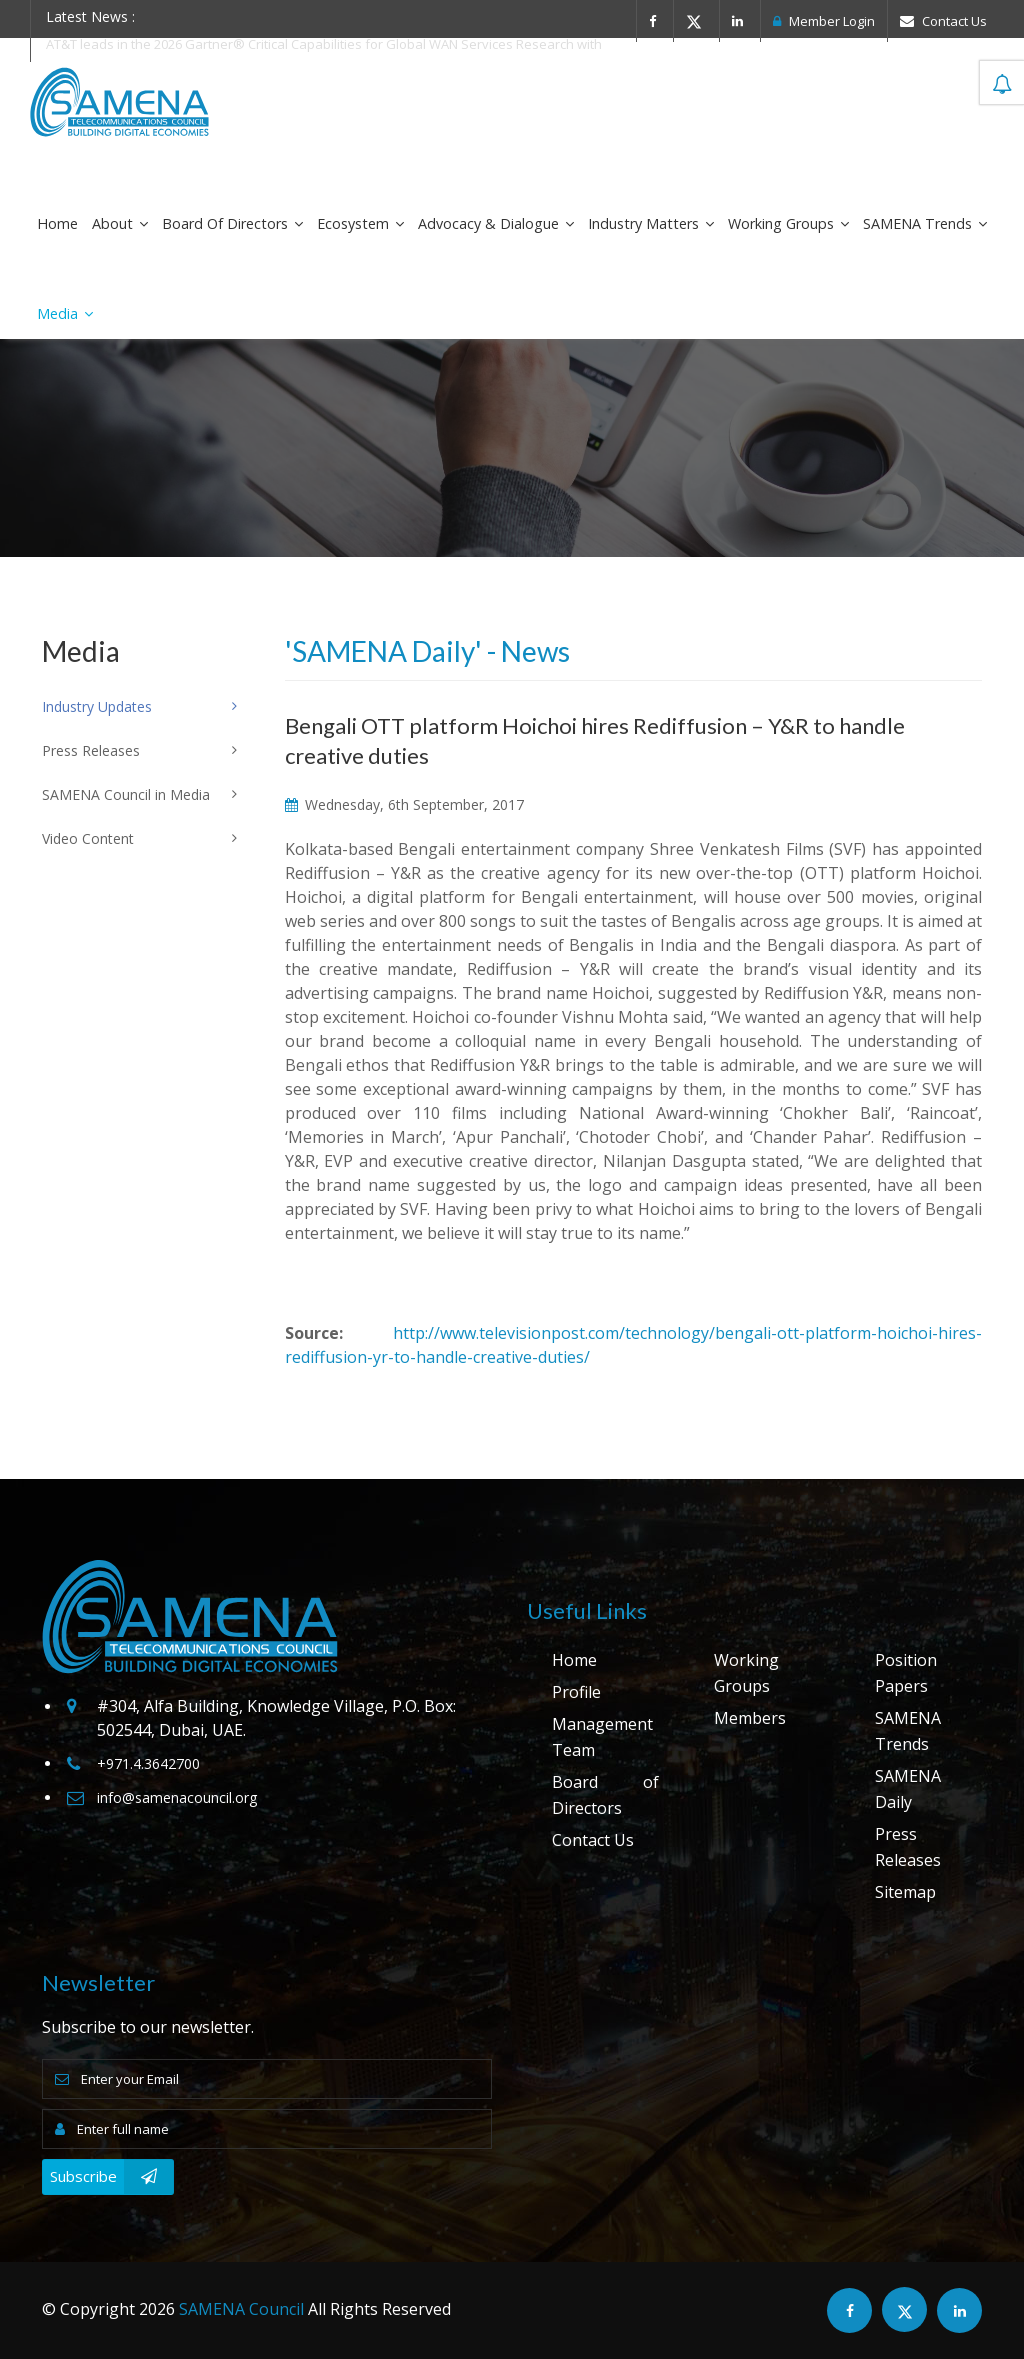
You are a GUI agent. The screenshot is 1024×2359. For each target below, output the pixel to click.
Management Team (602, 1737)
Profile (576, 1692)
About (120, 223)
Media (65, 313)
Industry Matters (651, 223)
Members (750, 1718)
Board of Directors (232, 223)
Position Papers (906, 1673)
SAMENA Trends (925, 223)
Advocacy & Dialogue (496, 223)
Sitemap (905, 1892)
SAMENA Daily (908, 1789)
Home (57, 223)
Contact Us (943, 21)
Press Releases (908, 1847)
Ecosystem (360, 223)
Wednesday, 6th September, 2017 (404, 804)
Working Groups (788, 223)
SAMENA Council (241, 2309)
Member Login (824, 21)
